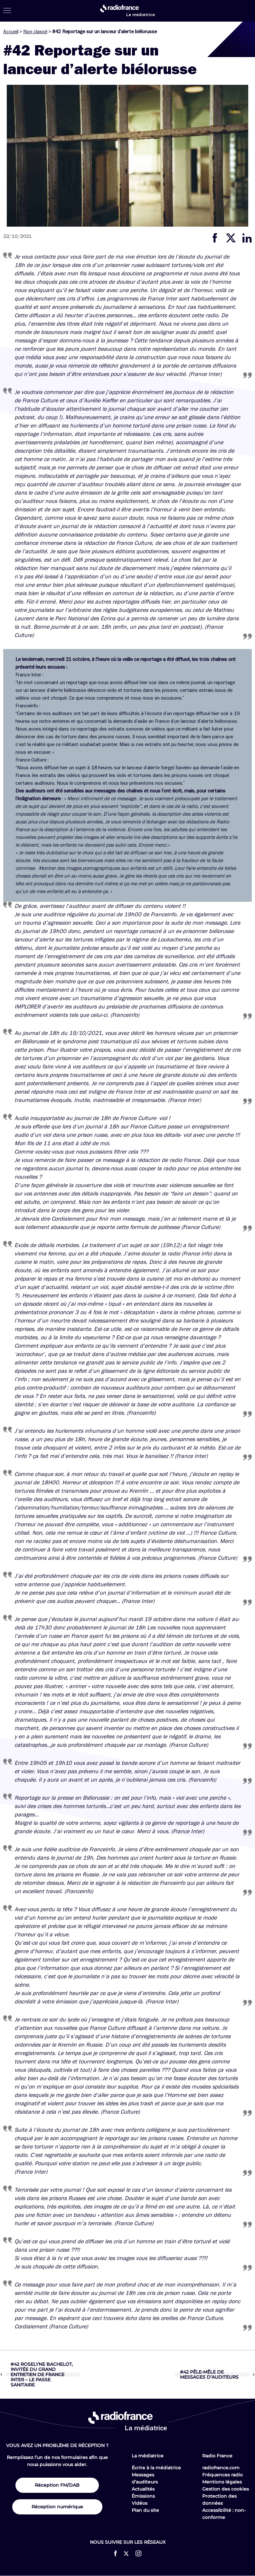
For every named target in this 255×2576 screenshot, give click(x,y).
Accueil (10, 31)
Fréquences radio (222, 2475)
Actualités (143, 2489)
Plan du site (145, 2510)
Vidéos (139, 2503)
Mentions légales (222, 2482)
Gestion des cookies (225, 2489)
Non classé (35, 31)
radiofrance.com (221, 2468)
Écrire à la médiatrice (156, 2468)
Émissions (143, 2496)
